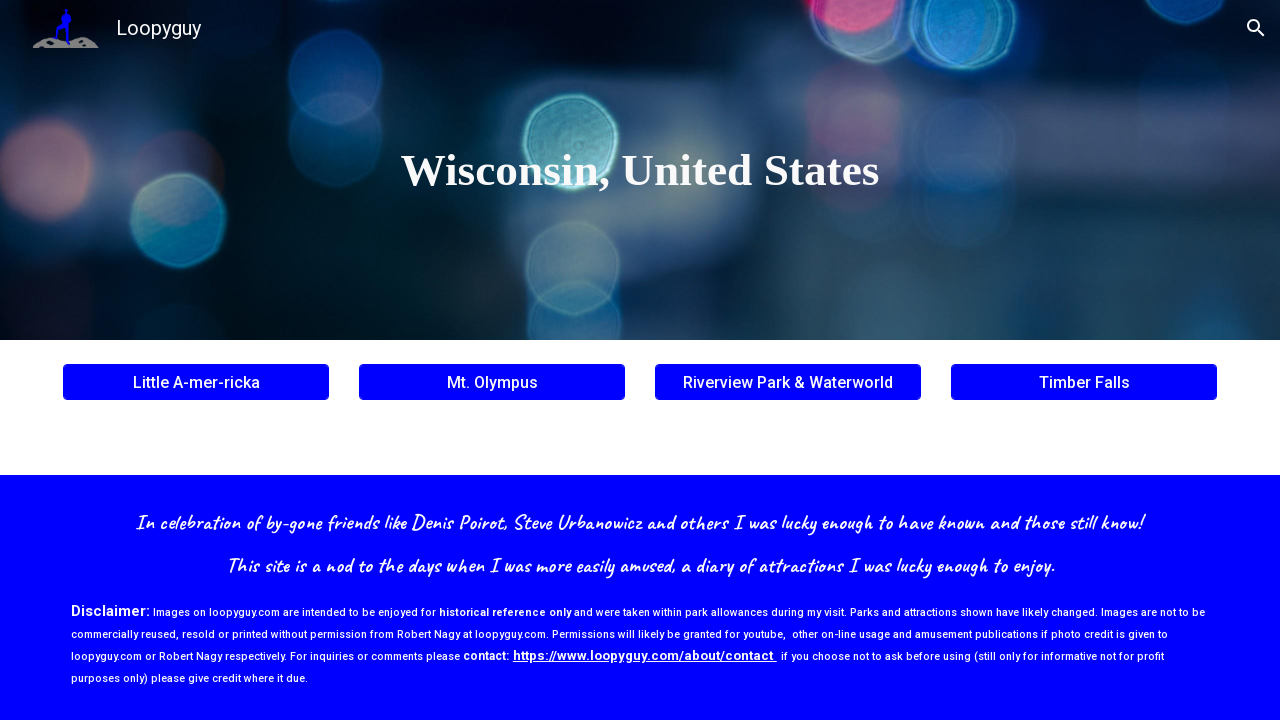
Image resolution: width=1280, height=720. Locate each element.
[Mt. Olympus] (492, 382)
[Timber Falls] (1084, 382)
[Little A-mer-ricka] (196, 382)
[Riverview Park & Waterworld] (788, 382)
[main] (640, 170)
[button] (1256, 28)
